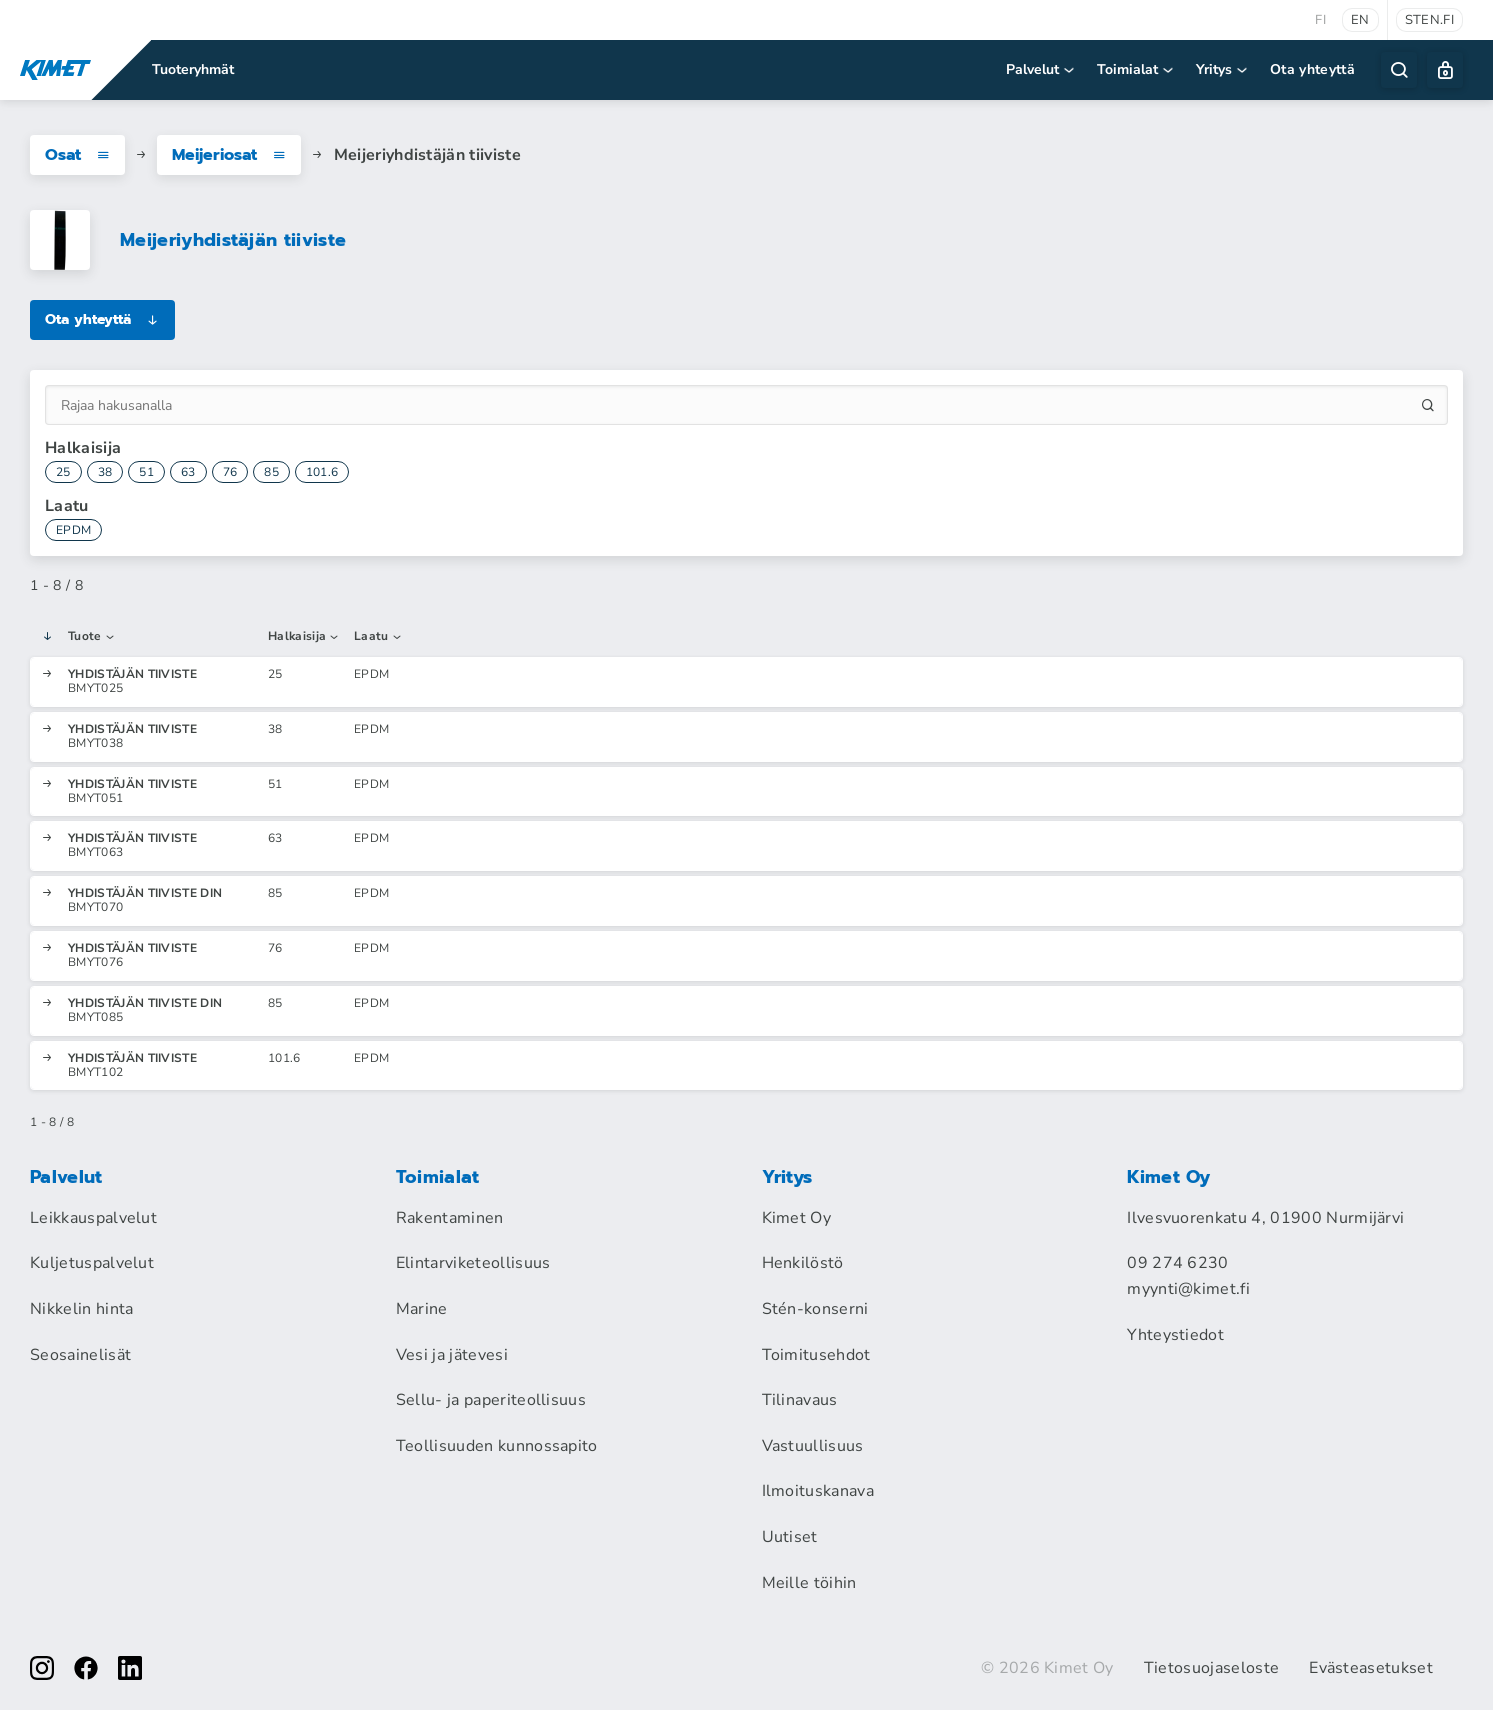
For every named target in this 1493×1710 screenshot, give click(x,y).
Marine (422, 1309)
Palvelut (1041, 69)
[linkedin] (130, 1668)
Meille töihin (809, 1583)
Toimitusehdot (816, 1355)
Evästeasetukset (1371, 1668)
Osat (77, 155)
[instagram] (42, 1668)
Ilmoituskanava (818, 1491)
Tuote (92, 637)
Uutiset (790, 1537)
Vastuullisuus (813, 1446)
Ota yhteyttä (1312, 69)
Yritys (1223, 69)
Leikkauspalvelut (93, 1218)
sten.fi (1429, 20)
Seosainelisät (80, 1355)
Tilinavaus (800, 1400)
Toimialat (1136, 69)
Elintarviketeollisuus (473, 1263)
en (1360, 20)
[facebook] (86, 1668)
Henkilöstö (803, 1263)
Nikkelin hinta (81, 1309)
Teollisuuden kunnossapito (497, 1446)
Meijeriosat (229, 155)
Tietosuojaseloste (1211, 1668)
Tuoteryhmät (193, 69)
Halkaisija (304, 637)
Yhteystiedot (1175, 1335)
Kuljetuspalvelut (92, 1263)
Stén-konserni (815, 1309)
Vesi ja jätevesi (452, 1355)
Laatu (378, 637)
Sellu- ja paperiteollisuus (491, 1400)
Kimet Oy (797, 1218)
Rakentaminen (450, 1218)
